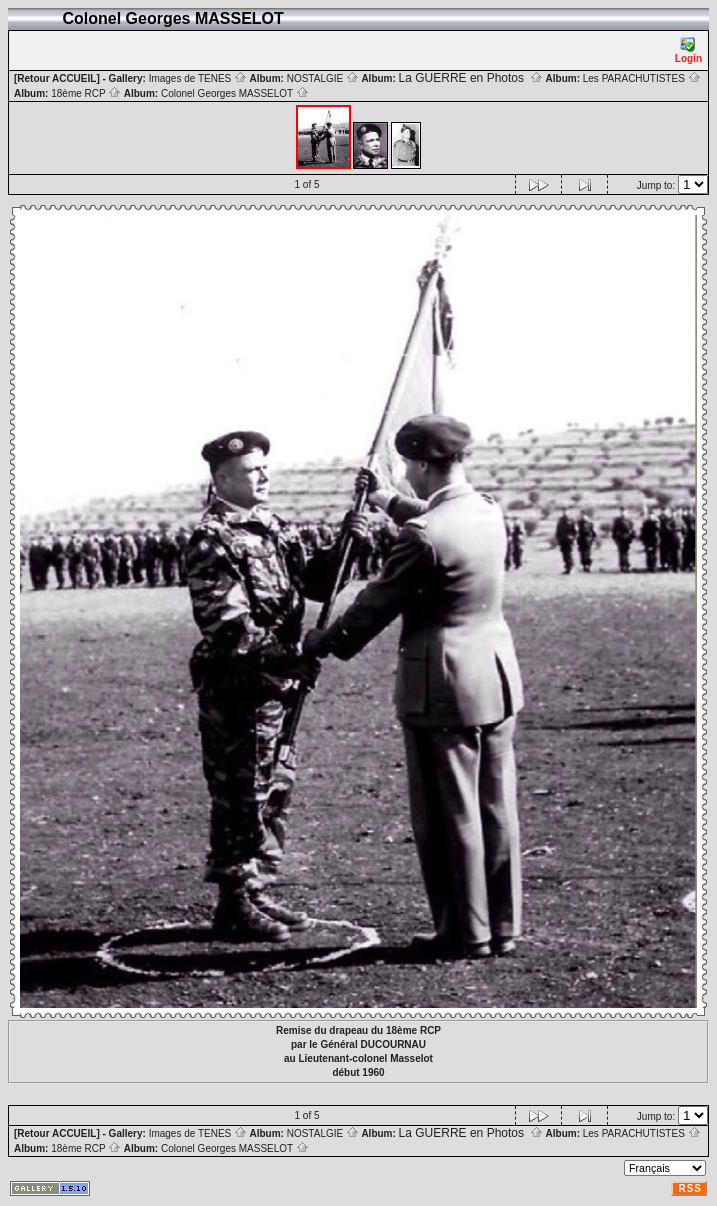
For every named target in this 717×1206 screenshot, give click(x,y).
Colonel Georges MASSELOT (235, 93)
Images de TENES (198, 78)
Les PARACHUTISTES (642, 78)
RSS (690, 1188)
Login (688, 50)
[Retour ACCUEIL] (57, 78)
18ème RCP (86, 93)
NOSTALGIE (323, 78)
